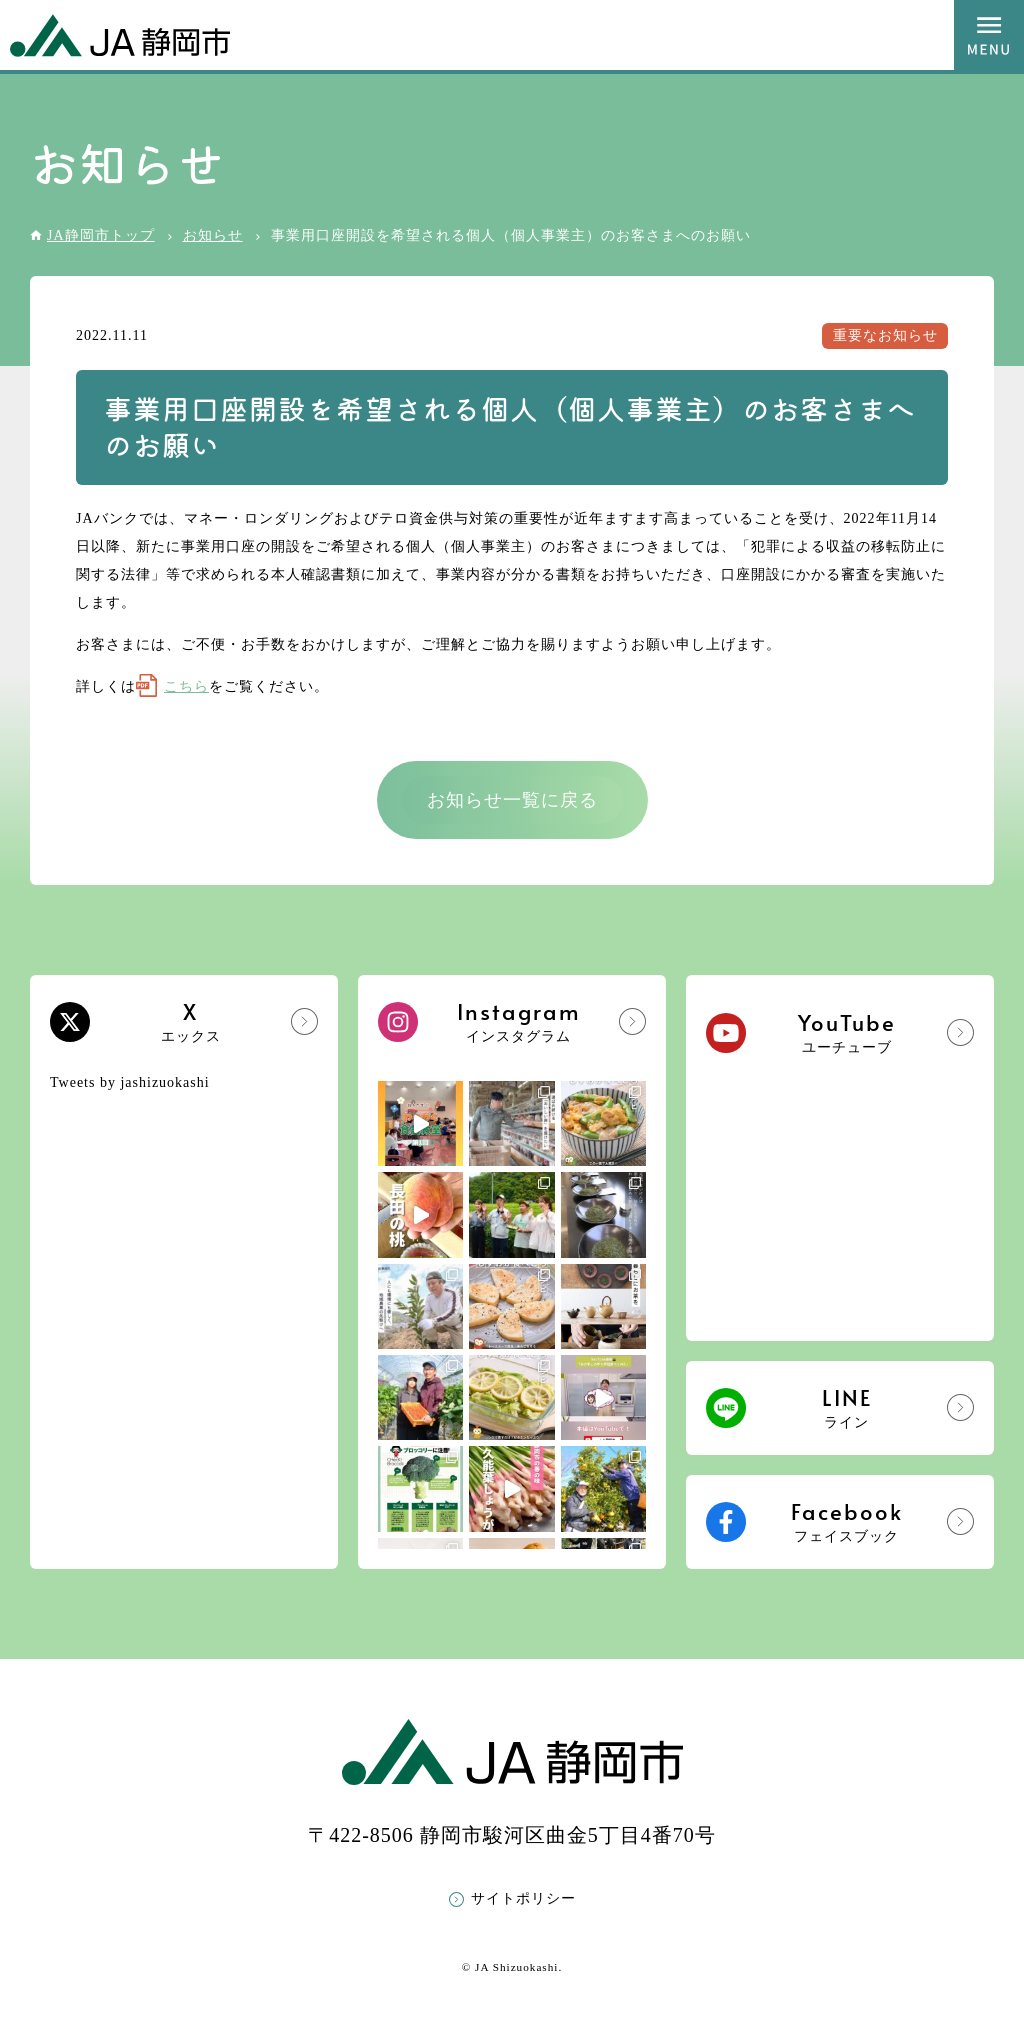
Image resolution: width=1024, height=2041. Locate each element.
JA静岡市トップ (101, 235)
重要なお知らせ (885, 335)
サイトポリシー (523, 1898)
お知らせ (213, 235)
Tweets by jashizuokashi (130, 1082)
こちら (186, 686)
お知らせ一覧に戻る (512, 800)
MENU (989, 35)
